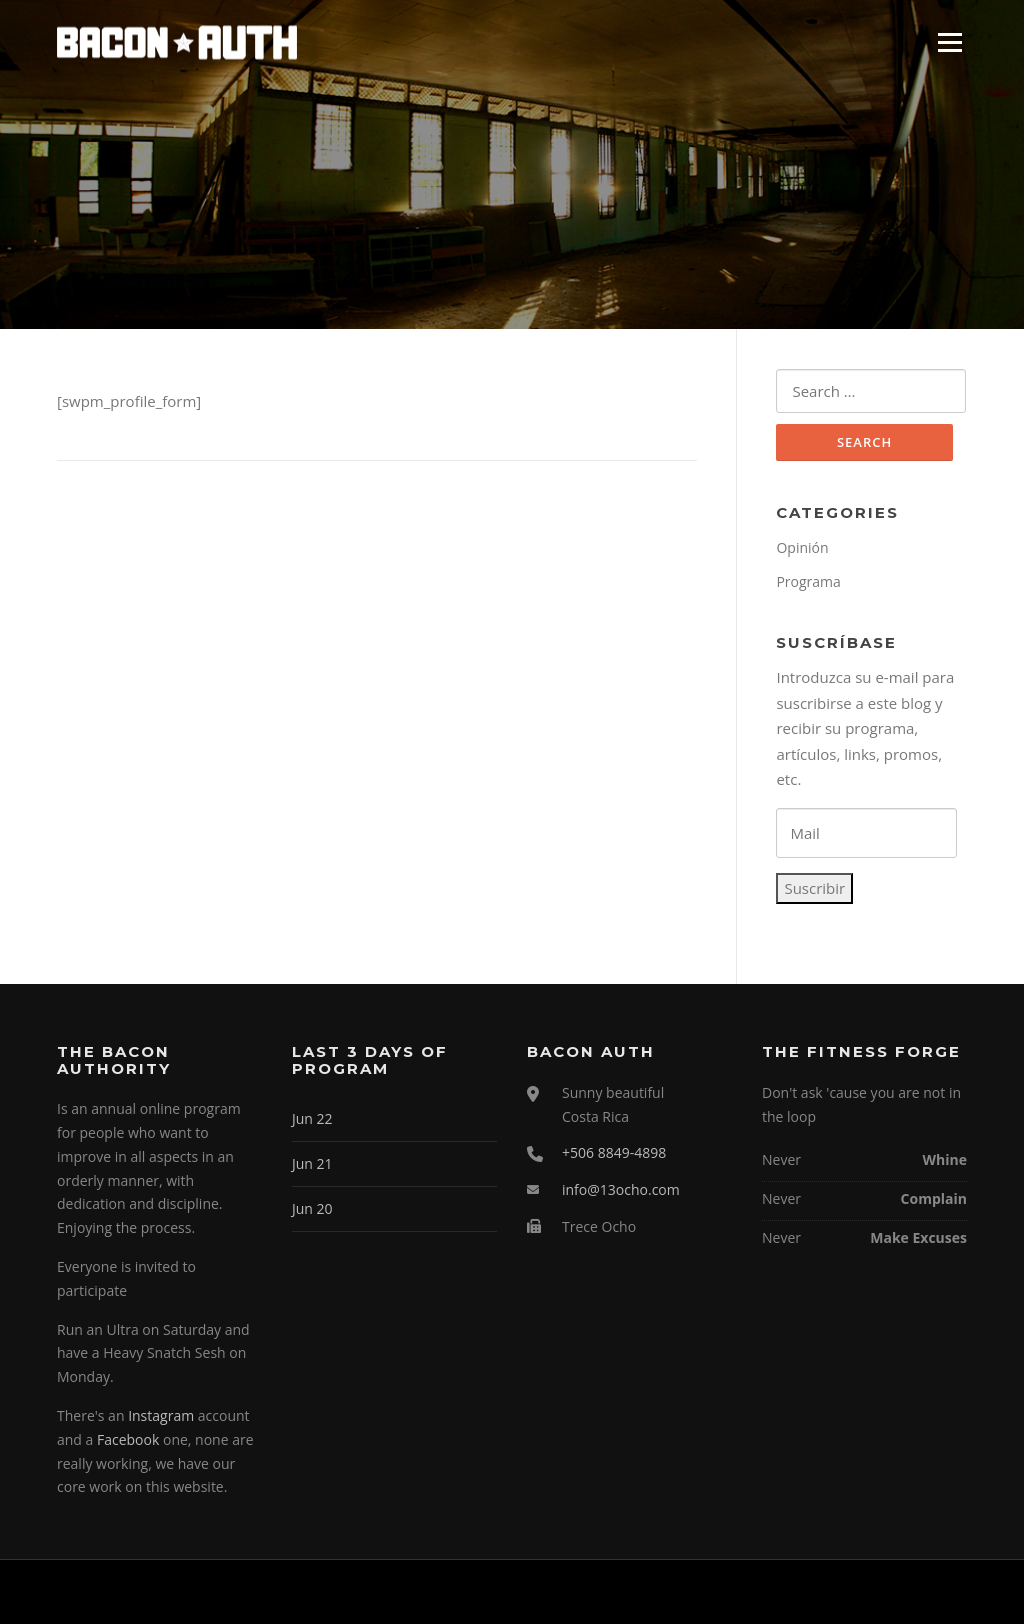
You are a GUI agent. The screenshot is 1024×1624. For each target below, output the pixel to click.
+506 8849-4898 (614, 1152)
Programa (808, 581)
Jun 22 (312, 1118)
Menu (949, 42)
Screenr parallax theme (794, 1592)
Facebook (128, 1439)
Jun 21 (312, 1163)
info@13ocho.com (621, 1189)
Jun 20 (312, 1208)
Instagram (161, 1415)
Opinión (802, 547)
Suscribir (814, 888)
